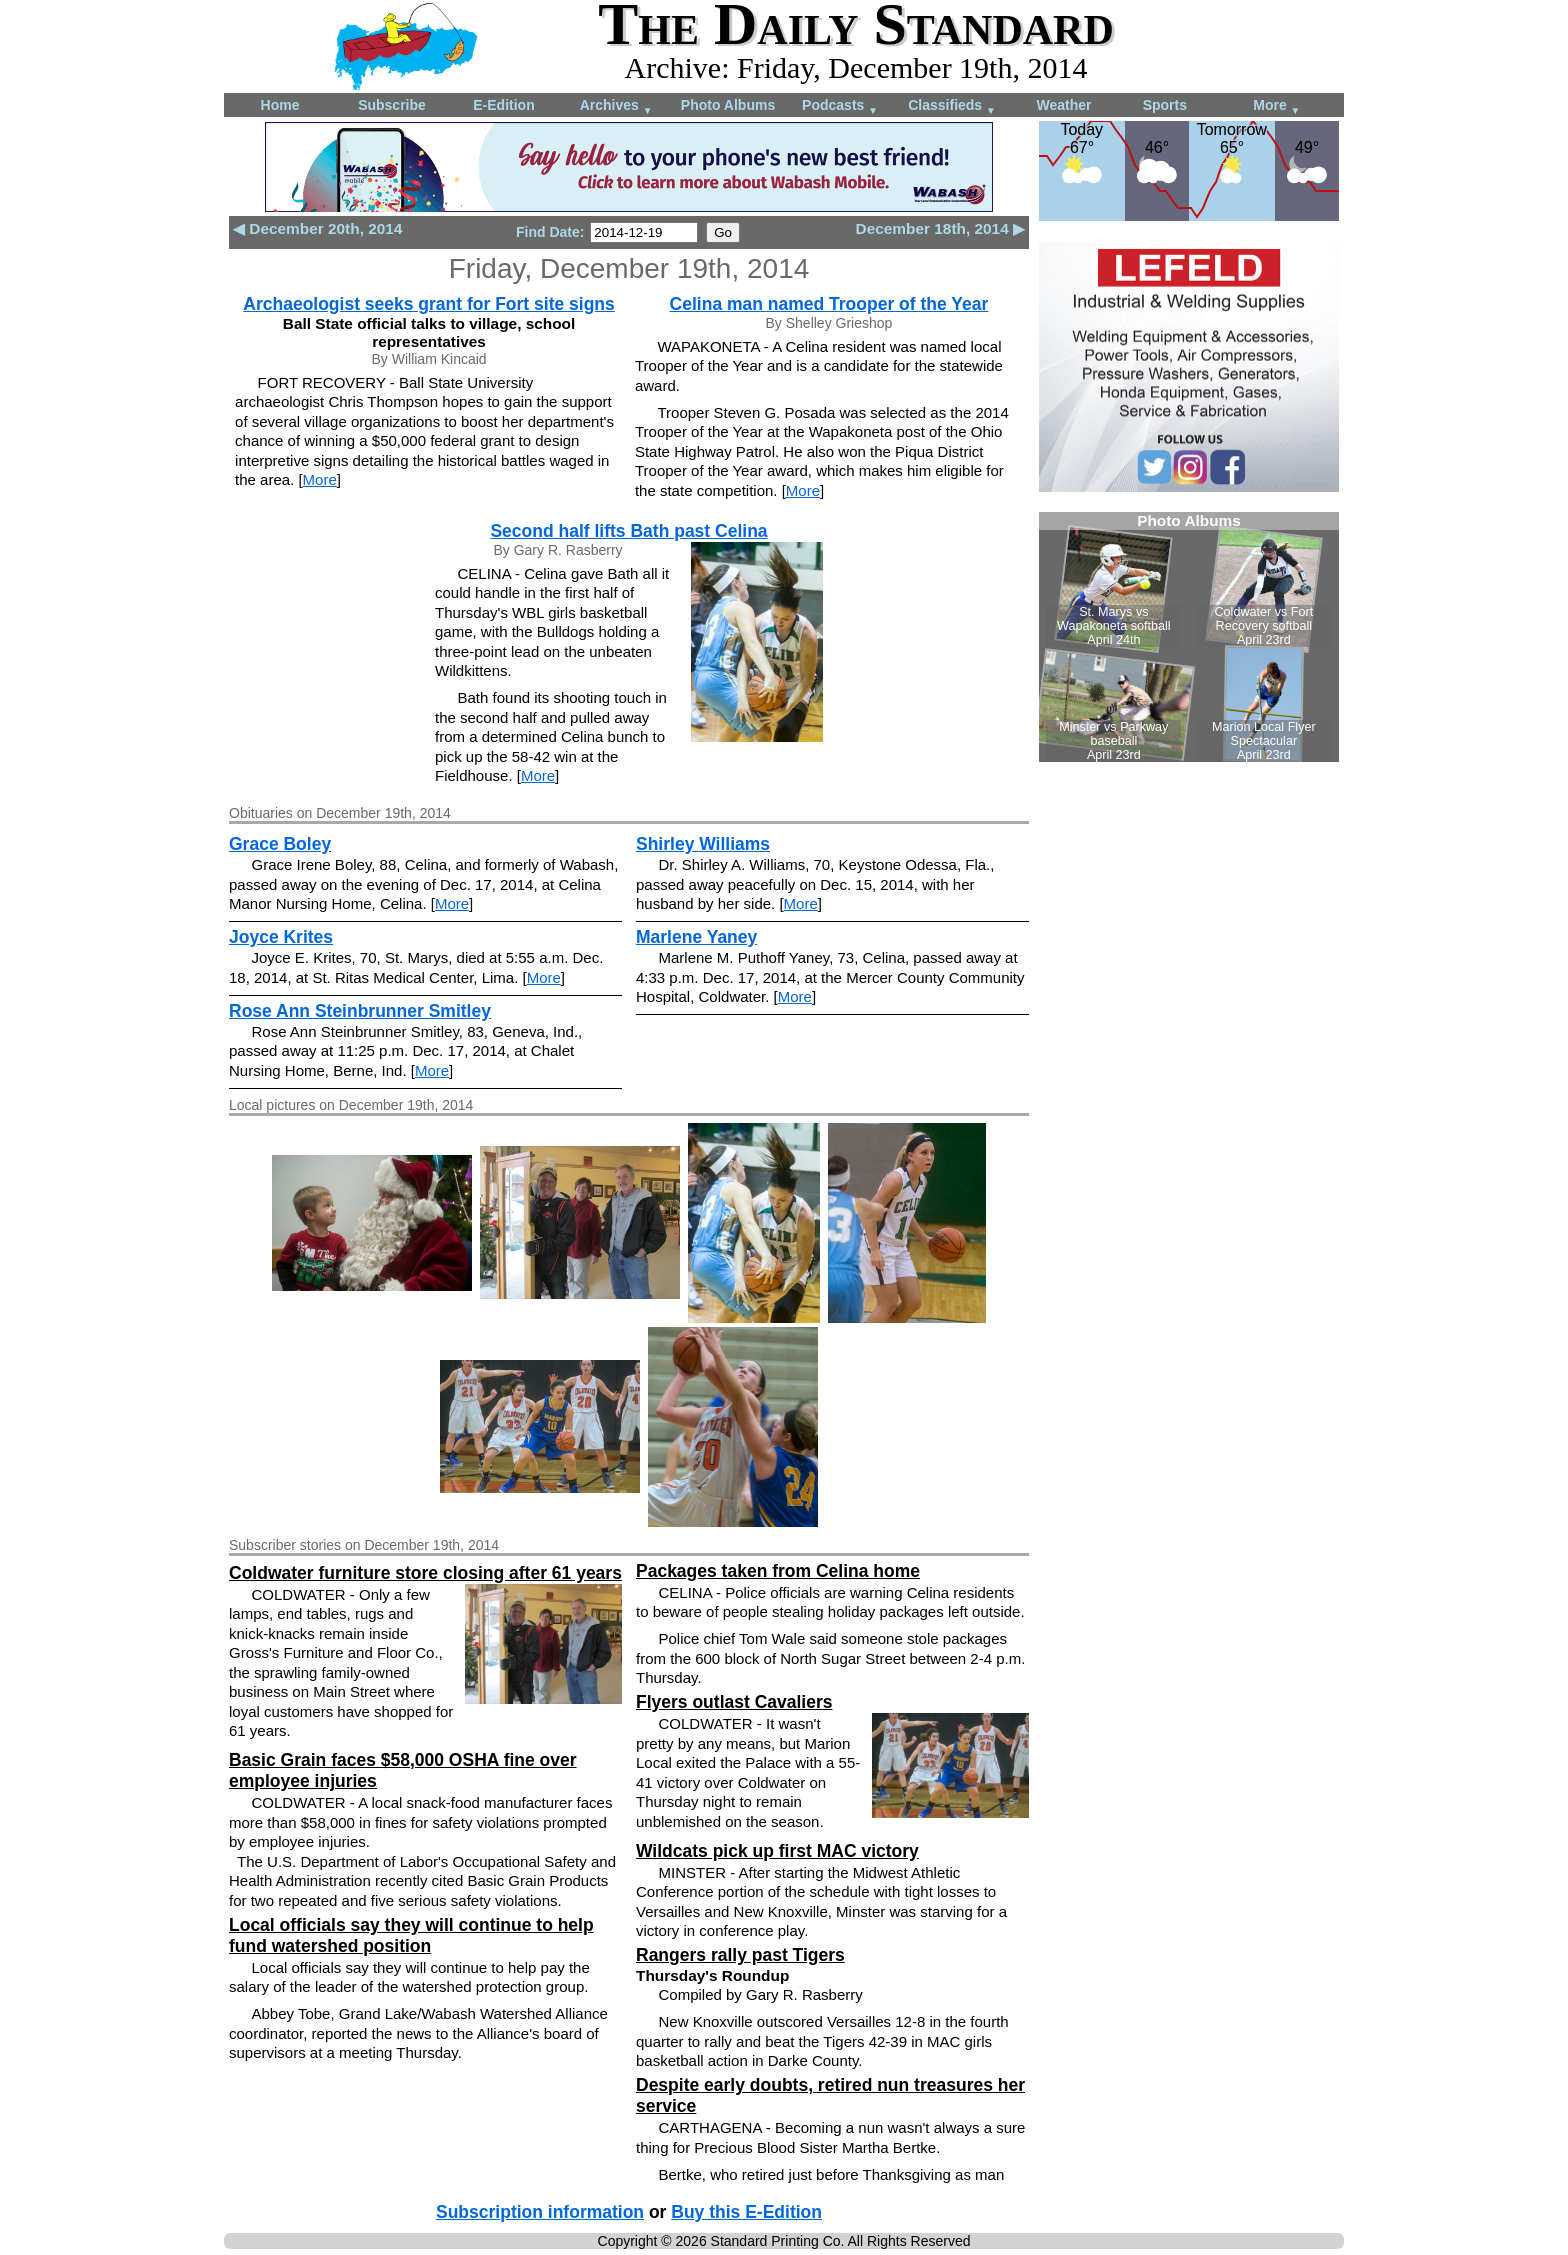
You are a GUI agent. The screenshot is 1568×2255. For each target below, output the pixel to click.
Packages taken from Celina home (778, 1571)
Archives (616, 106)
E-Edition (503, 105)
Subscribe (392, 105)
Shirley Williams (703, 844)
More (1276, 106)
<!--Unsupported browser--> (1189, 637)
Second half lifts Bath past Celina (628, 531)
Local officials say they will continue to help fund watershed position (411, 1935)
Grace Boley (280, 844)
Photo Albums (728, 105)
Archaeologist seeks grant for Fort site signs (428, 304)
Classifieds (952, 106)
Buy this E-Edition (746, 2212)
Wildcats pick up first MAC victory (777, 1851)
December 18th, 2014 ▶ (940, 228)
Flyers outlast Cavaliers (734, 1702)
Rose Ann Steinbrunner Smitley (360, 1011)
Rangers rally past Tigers (740, 1955)
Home (280, 105)
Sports (1165, 105)
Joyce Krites (281, 937)
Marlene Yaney (696, 937)
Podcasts (840, 106)
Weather (1064, 105)
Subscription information (540, 2212)
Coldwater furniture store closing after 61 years (425, 1573)
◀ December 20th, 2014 (317, 228)
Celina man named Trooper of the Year (829, 304)
